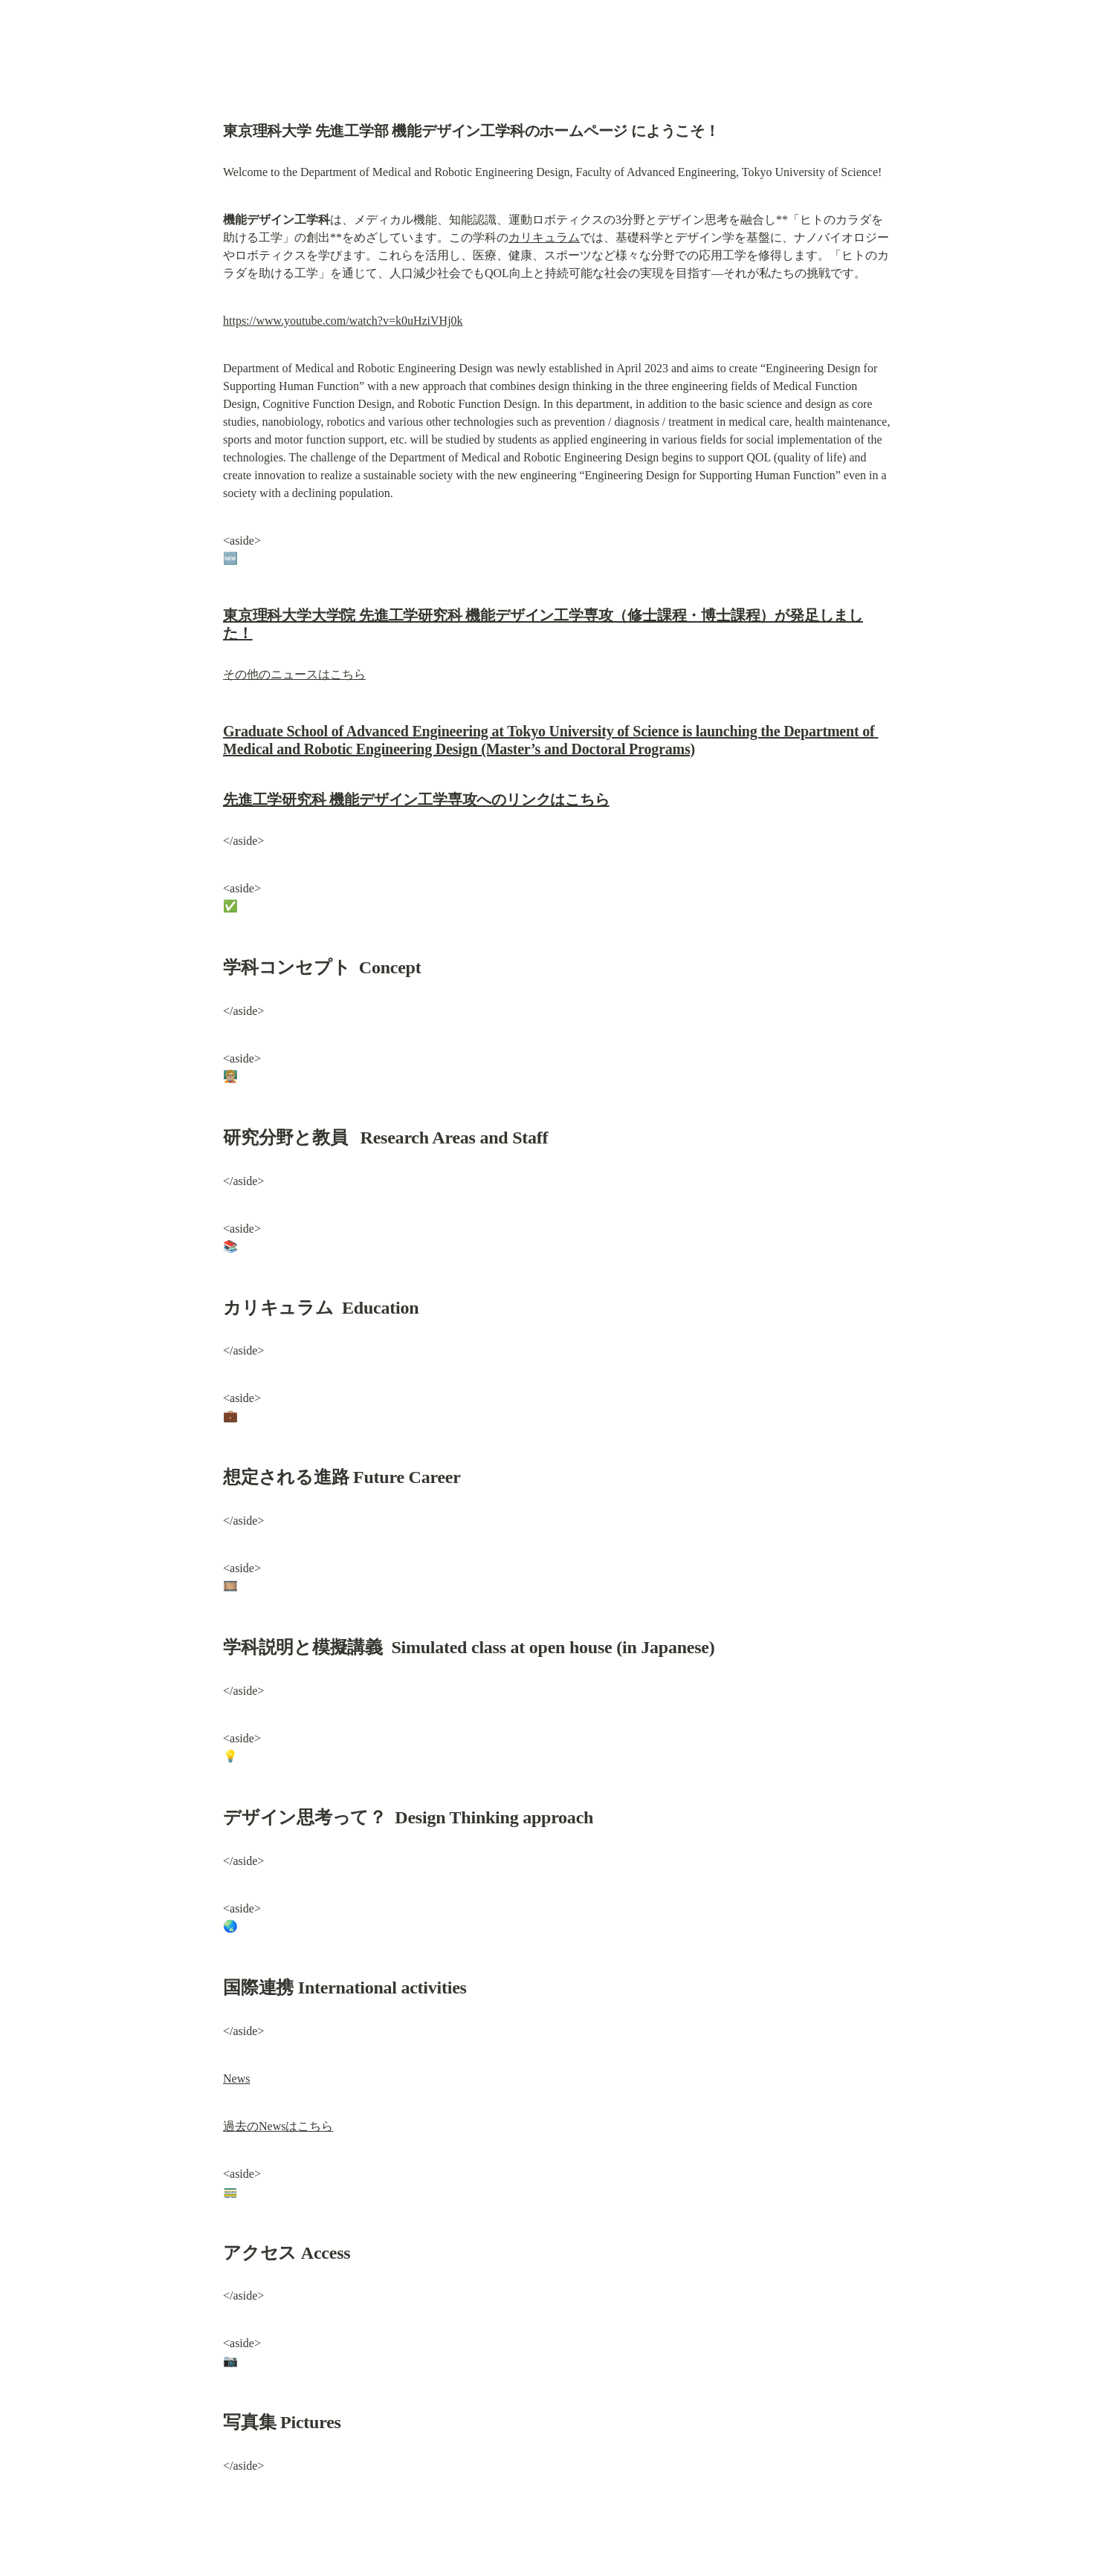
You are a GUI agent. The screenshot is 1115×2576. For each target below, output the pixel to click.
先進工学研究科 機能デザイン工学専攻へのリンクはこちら (416, 799)
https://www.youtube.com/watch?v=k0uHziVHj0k (343, 320)
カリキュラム (544, 237)
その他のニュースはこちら (294, 674)
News (236, 2078)
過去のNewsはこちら (278, 2126)
